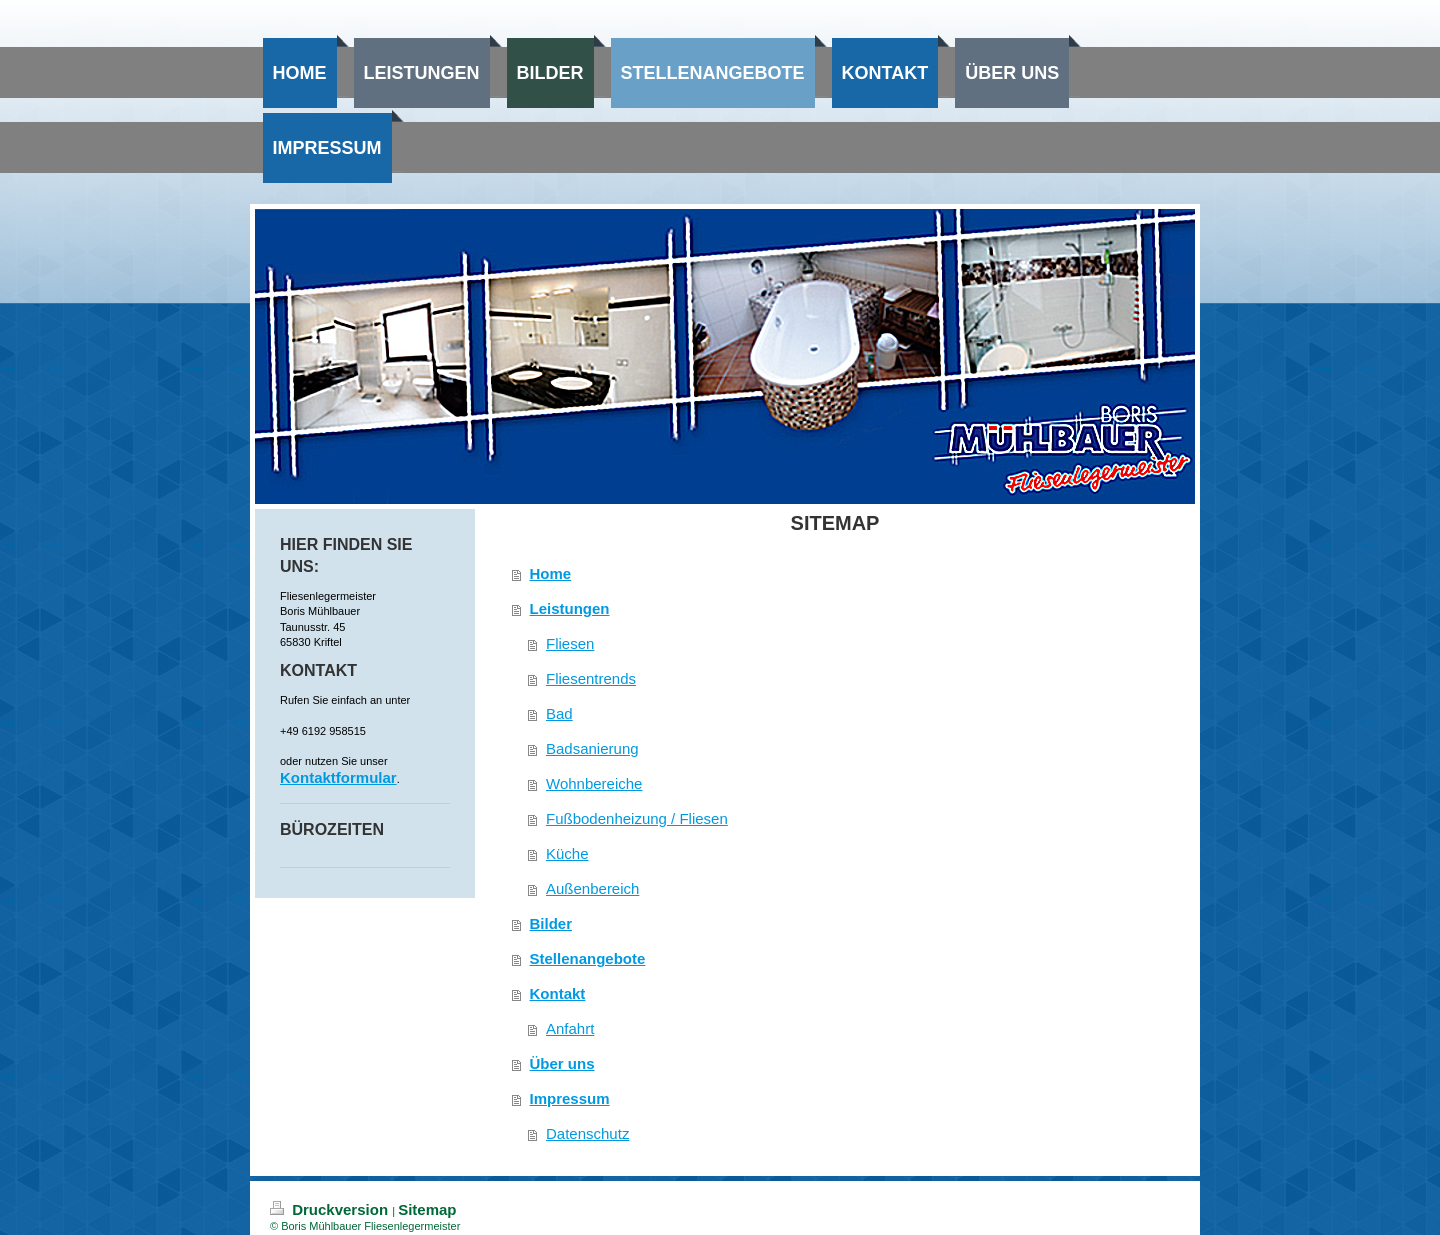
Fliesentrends (591, 678)
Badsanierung (592, 748)
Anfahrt (570, 1028)
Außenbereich (592, 888)
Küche (567, 853)
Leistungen (570, 608)
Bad (559, 713)
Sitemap (427, 1209)
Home (551, 573)
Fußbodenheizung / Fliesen (637, 818)
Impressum (570, 1098)
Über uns (562, 1063)
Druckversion (331, 1209)
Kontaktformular (338, 777)
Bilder (551, 923)
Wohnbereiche (594, 783)
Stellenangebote (588, 958)
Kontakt (558, 993)
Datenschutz (587, 1133)
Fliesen (570, 643)
